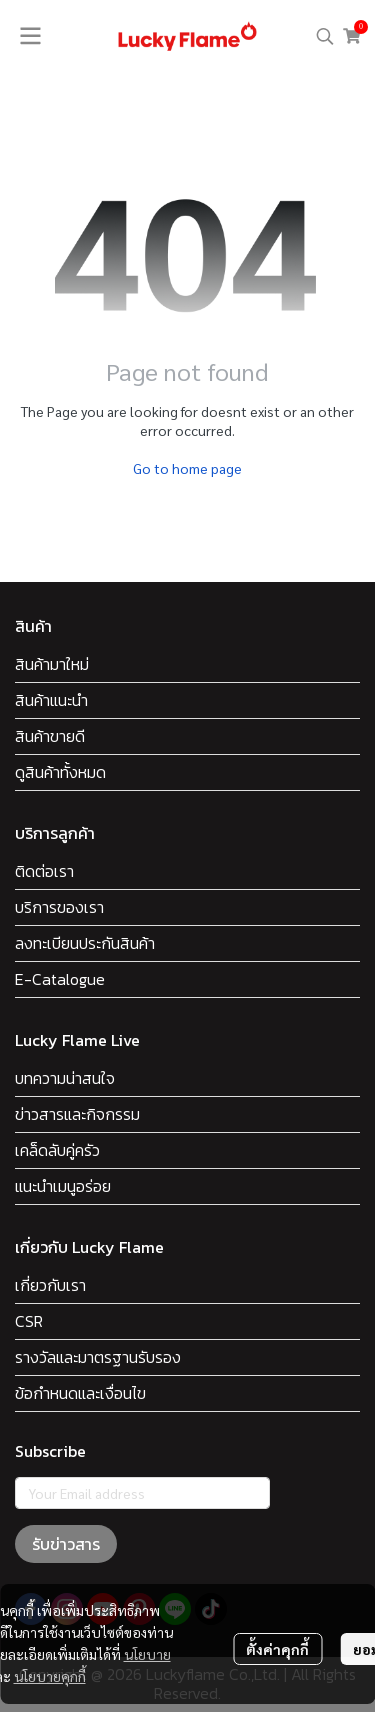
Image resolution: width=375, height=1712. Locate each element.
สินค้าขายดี (50, 736)
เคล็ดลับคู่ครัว (57, 1150)
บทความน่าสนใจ (65, 1078)
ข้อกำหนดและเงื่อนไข (80, 1393)
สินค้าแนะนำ (51, 700)
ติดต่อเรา (44, 871)
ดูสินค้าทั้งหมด (60, 772)
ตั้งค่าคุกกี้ (277, 1649)
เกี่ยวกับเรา (50, 1285)
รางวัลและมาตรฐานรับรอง (98, 1357)
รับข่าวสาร (66, 1544)
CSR (29, 1321)
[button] (325, 36)
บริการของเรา (59, 907)
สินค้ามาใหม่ (52, 664)
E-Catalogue (60, 979)
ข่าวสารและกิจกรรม (77, 1114)
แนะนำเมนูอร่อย (63, 1186)
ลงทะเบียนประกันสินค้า (85, 943)
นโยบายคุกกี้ (50, 1676)
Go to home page (187, 468)
